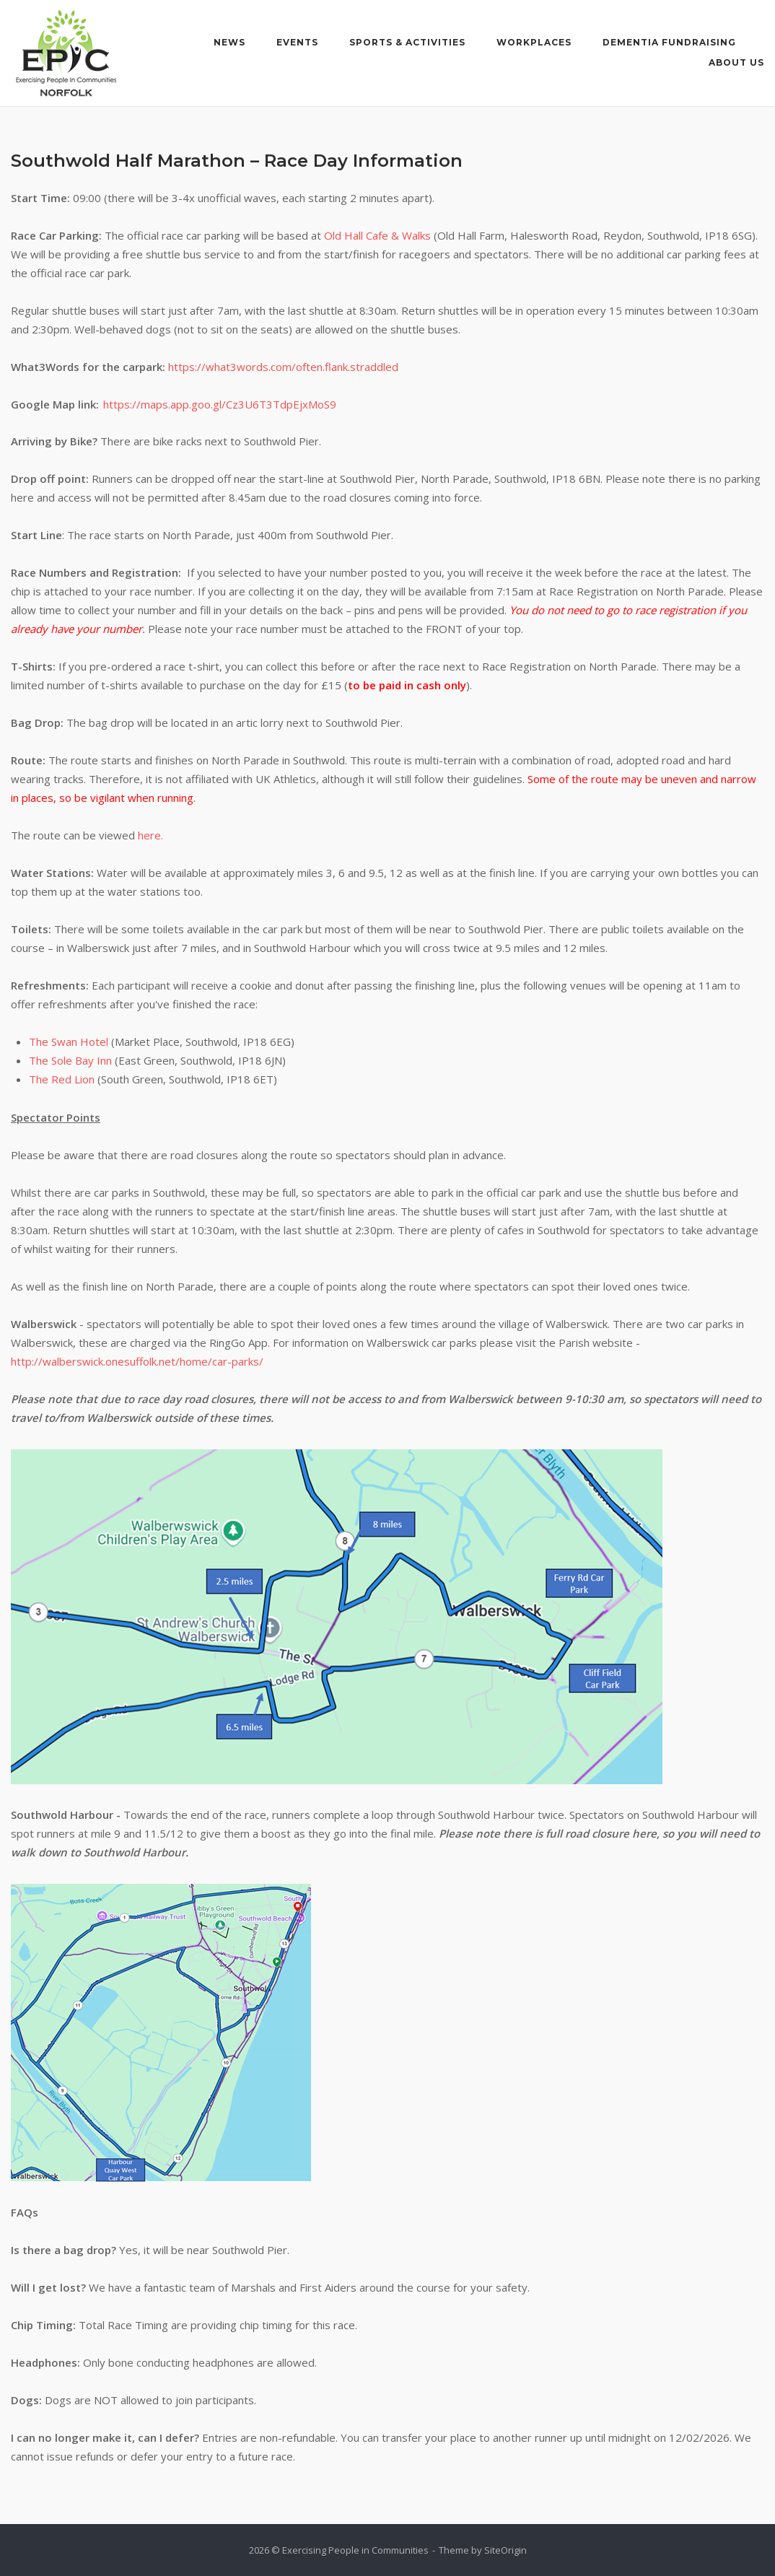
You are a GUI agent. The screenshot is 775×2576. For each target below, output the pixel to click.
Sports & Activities (407, 42)
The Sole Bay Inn (70, 1060)
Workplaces (534, 42)
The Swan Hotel (68, 1041)
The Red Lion (62, 1079)
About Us (736, 62)
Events (297, 42)
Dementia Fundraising (669, 42)
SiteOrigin (505, 2550)
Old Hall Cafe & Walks (377, 235)
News (229, 42)
